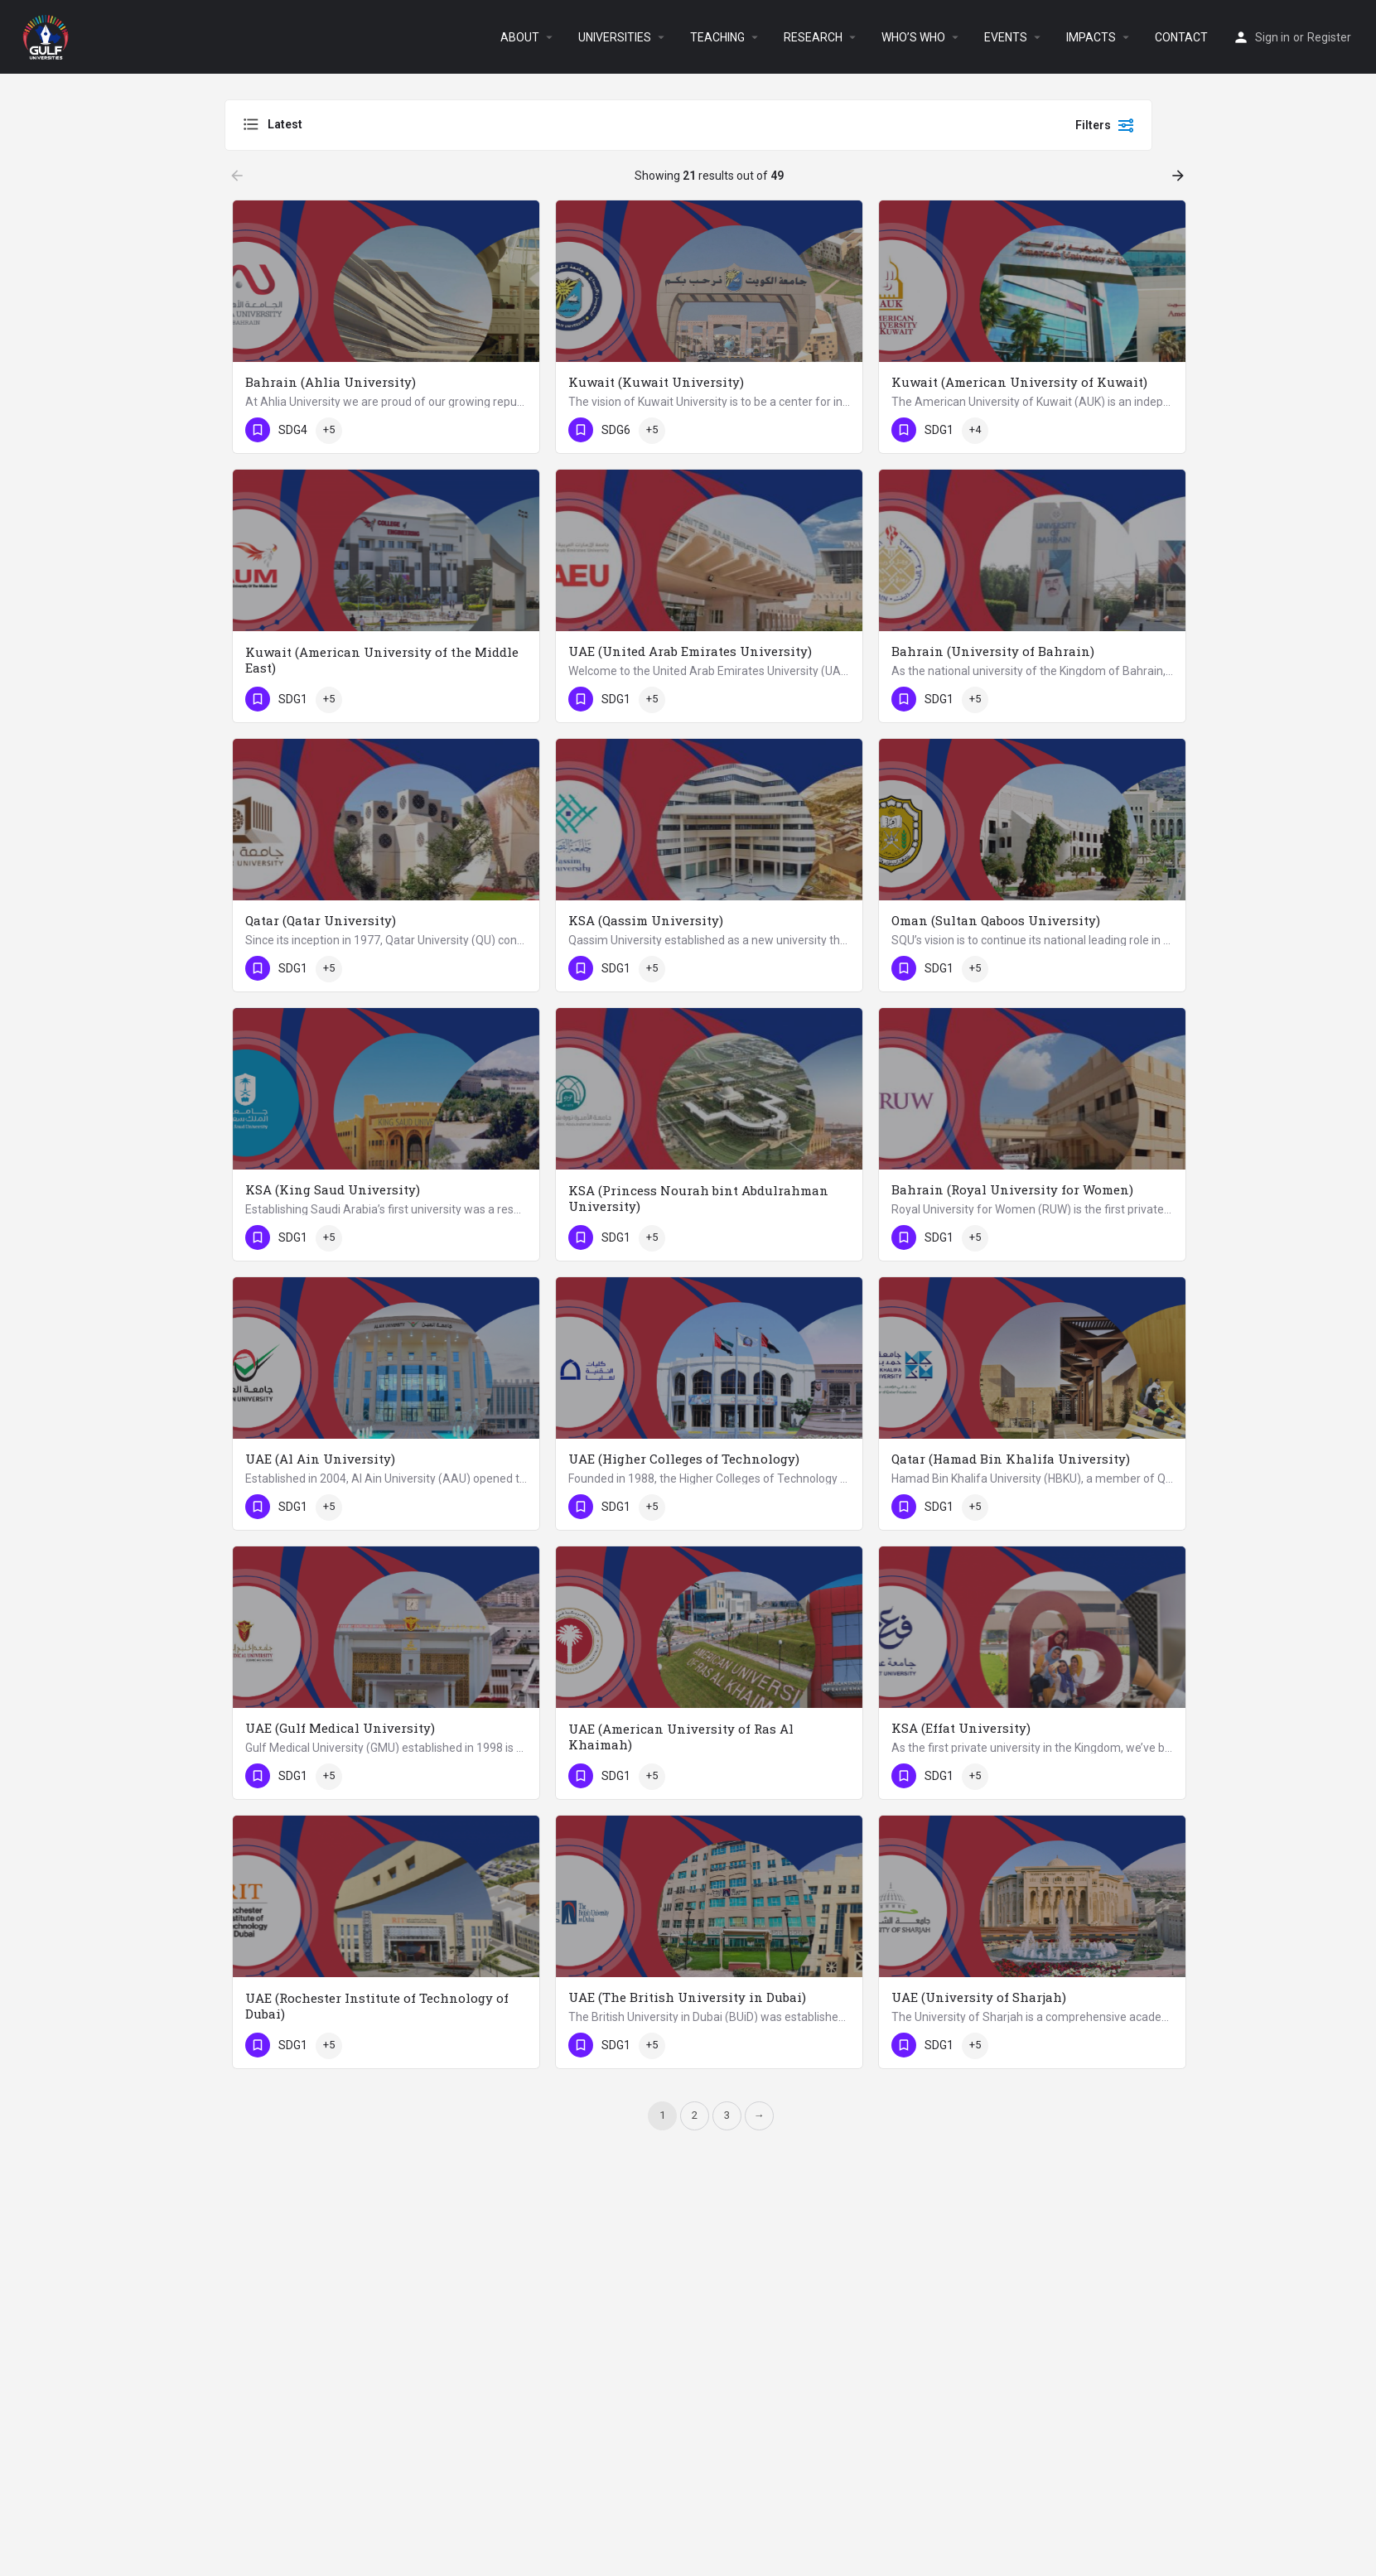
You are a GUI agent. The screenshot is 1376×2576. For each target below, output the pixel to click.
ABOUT (519, 37)
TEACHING (717, 37)
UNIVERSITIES (614, 37)
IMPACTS (1091, 37)
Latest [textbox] (285, 124)
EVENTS (1005, 37)
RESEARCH (813, 37)
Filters (1105, 125)
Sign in (1272, 37)
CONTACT (1181, 37)
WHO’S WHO (913, 37)
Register (1329, 37)
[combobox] (407, 125)
